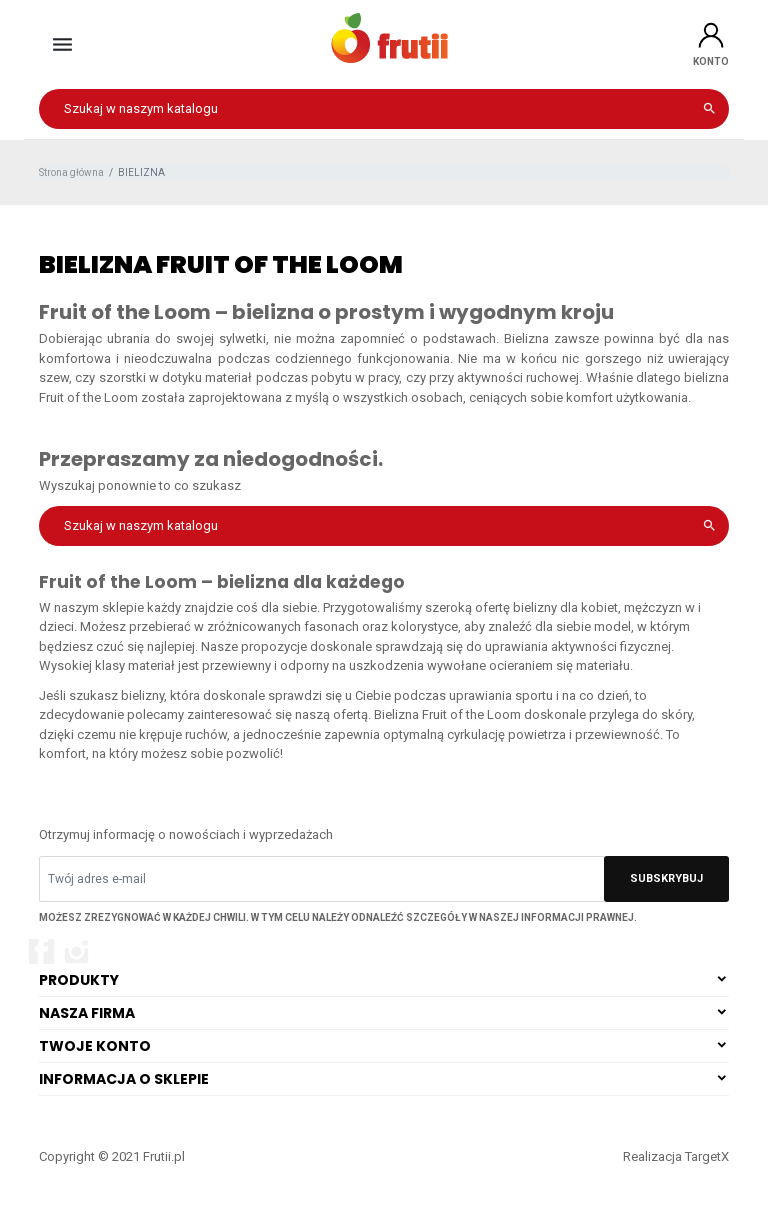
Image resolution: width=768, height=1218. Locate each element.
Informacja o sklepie (124, 1079)
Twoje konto (95, 1046)
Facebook (41, 951)
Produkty (79, 980)
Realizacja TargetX (676, 1156)
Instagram (76, 951)
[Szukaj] (384, 109)
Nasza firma (87, 1013)
